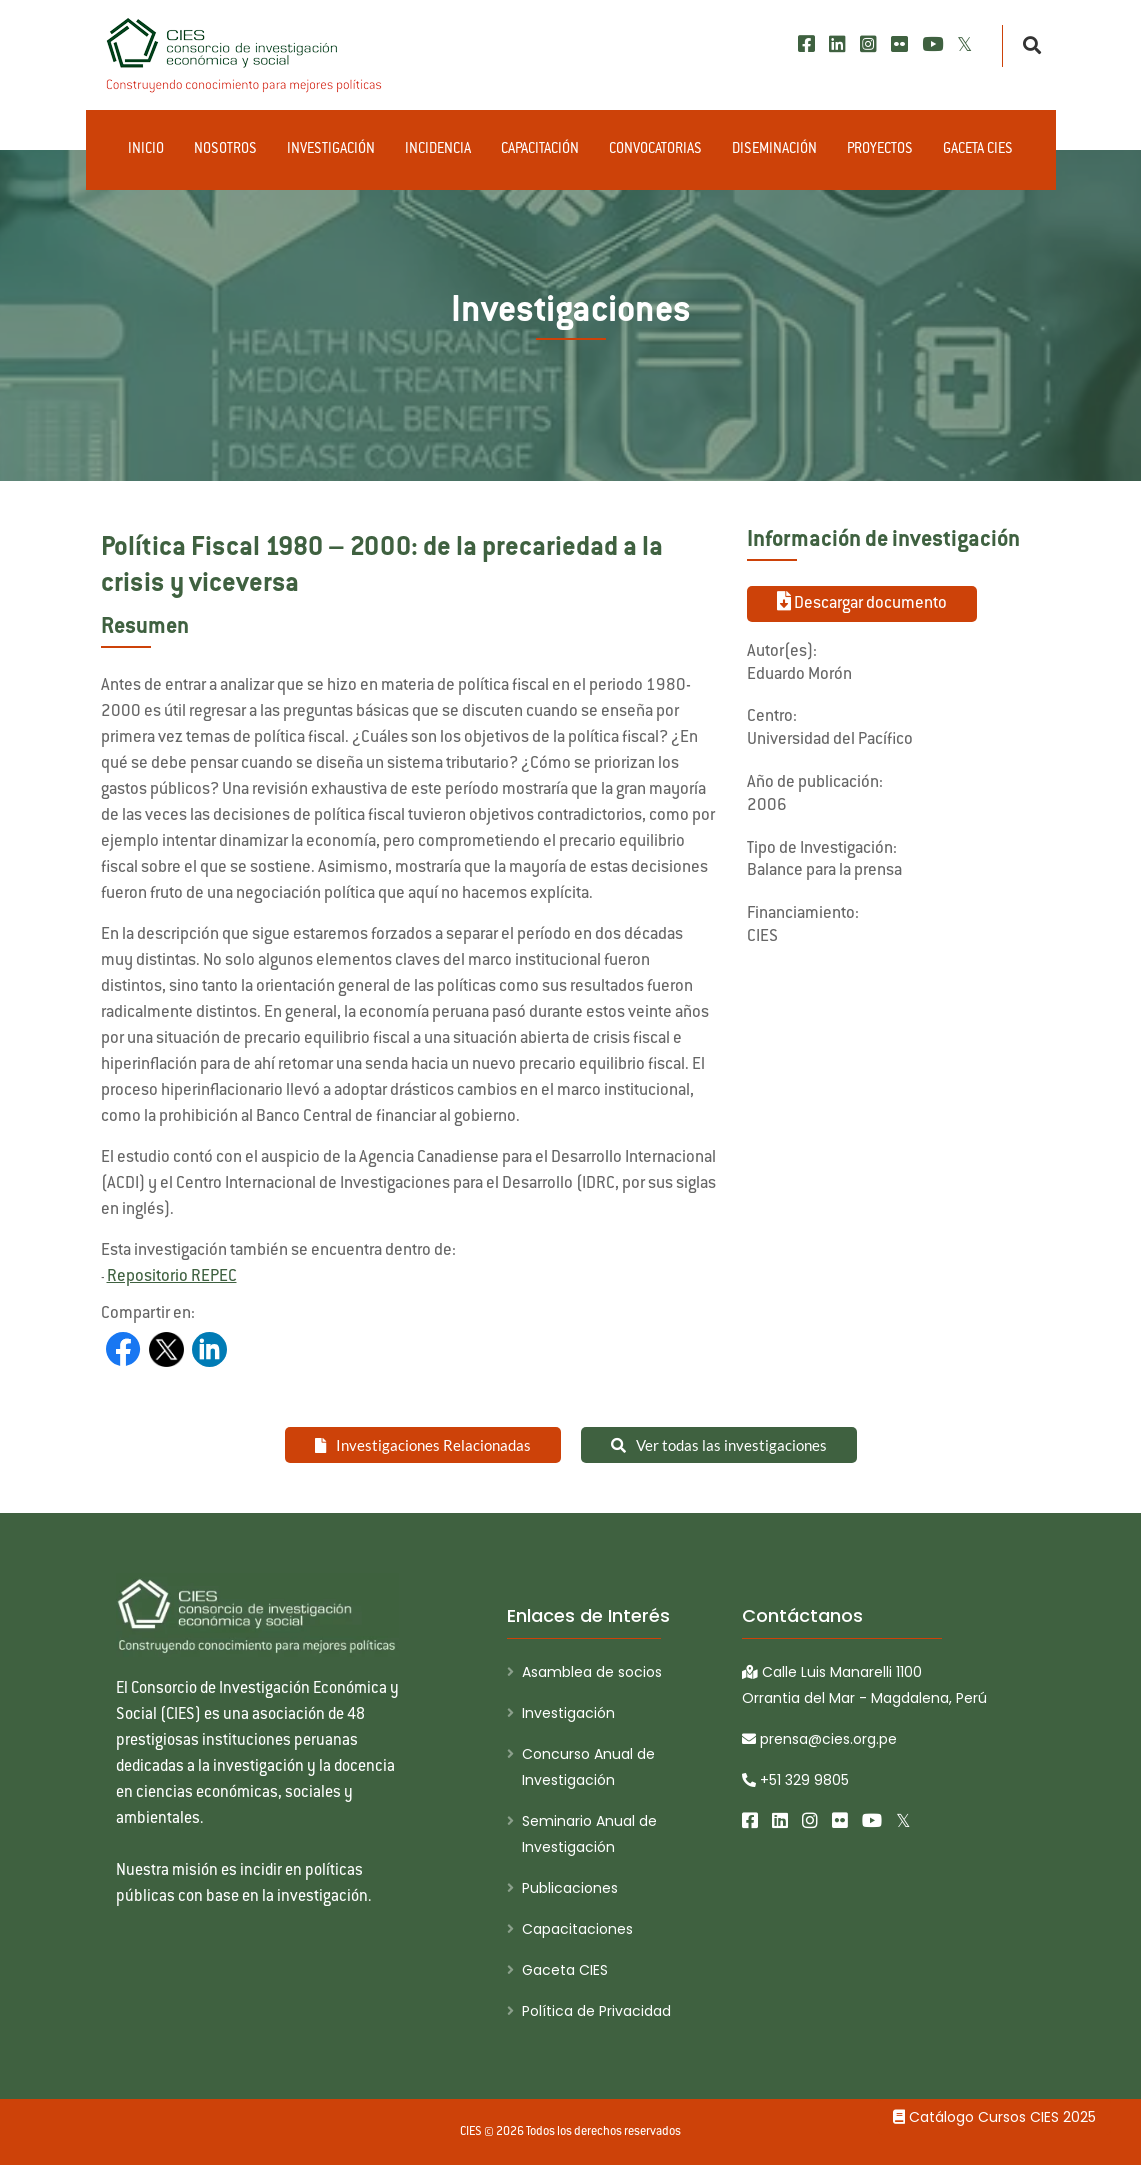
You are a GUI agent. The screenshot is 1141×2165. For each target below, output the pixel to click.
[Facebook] (806, 44)
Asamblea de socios (592, 1672)
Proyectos (880, 150)
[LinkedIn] (837, 44)
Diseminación (774, 150)
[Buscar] (1026, 46)
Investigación (331, 150)
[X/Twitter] (964, 44)
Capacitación (540, 150)
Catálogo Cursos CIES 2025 (994, 2117)
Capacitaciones (577, 1929)
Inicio (146, 150)
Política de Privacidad (596, 2011)
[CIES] (245, 55)
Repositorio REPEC (172, 1277)
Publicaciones (570, 1888)
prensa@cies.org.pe (819, 1739)
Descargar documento (862, 601)
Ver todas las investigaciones (719, 1445)
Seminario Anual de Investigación (589, 1834)
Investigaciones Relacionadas (423, 1445)
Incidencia (438, 150)
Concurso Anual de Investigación (588, 1767)
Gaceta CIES (978, 150)
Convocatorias (655, 150)
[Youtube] (932, 44)
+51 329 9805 (795, 1780)
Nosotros (225, 150)
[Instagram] (868, 44)
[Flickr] (899, 44)
